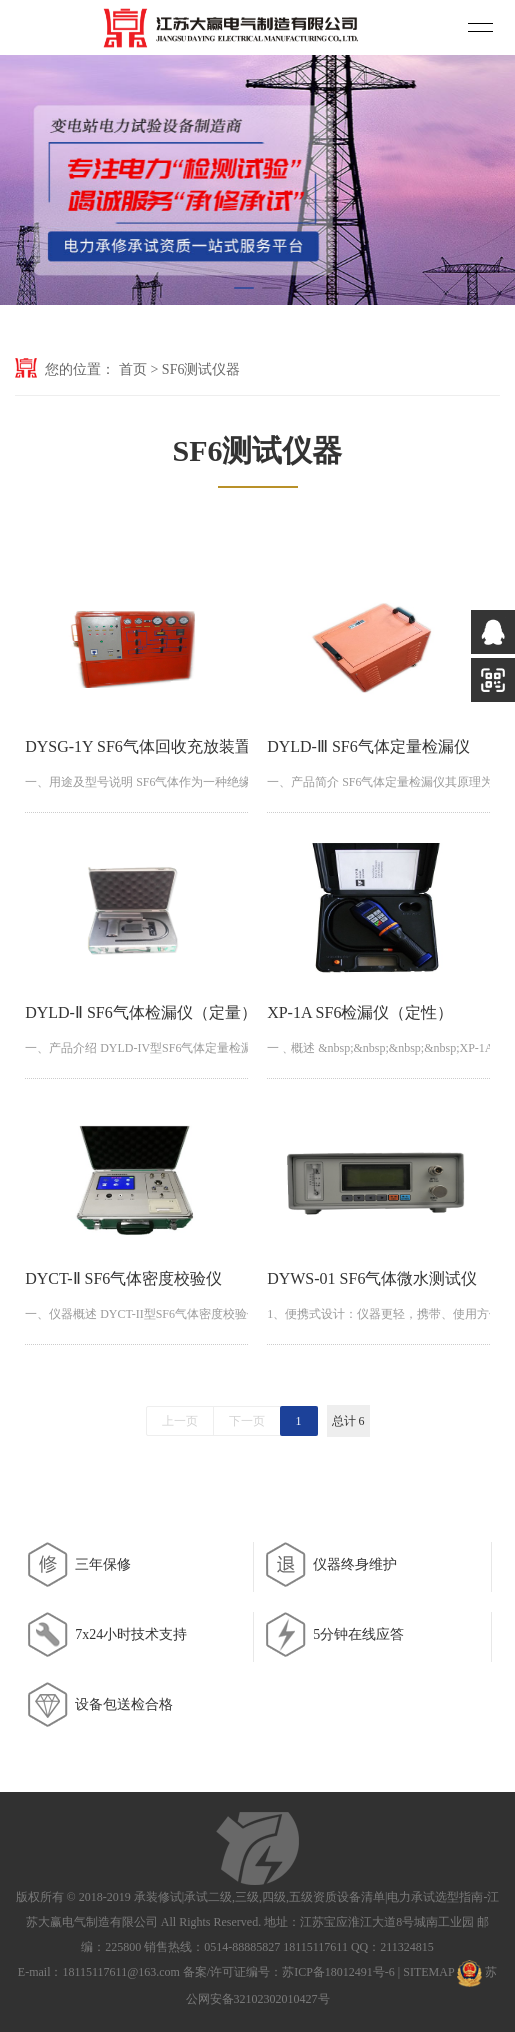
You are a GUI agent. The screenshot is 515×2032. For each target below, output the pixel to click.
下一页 (247, 1421)
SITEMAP (428, 1972)
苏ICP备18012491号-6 (338, 1972)
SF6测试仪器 (201, 369)
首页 (133, 369)
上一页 (180, 1421)
